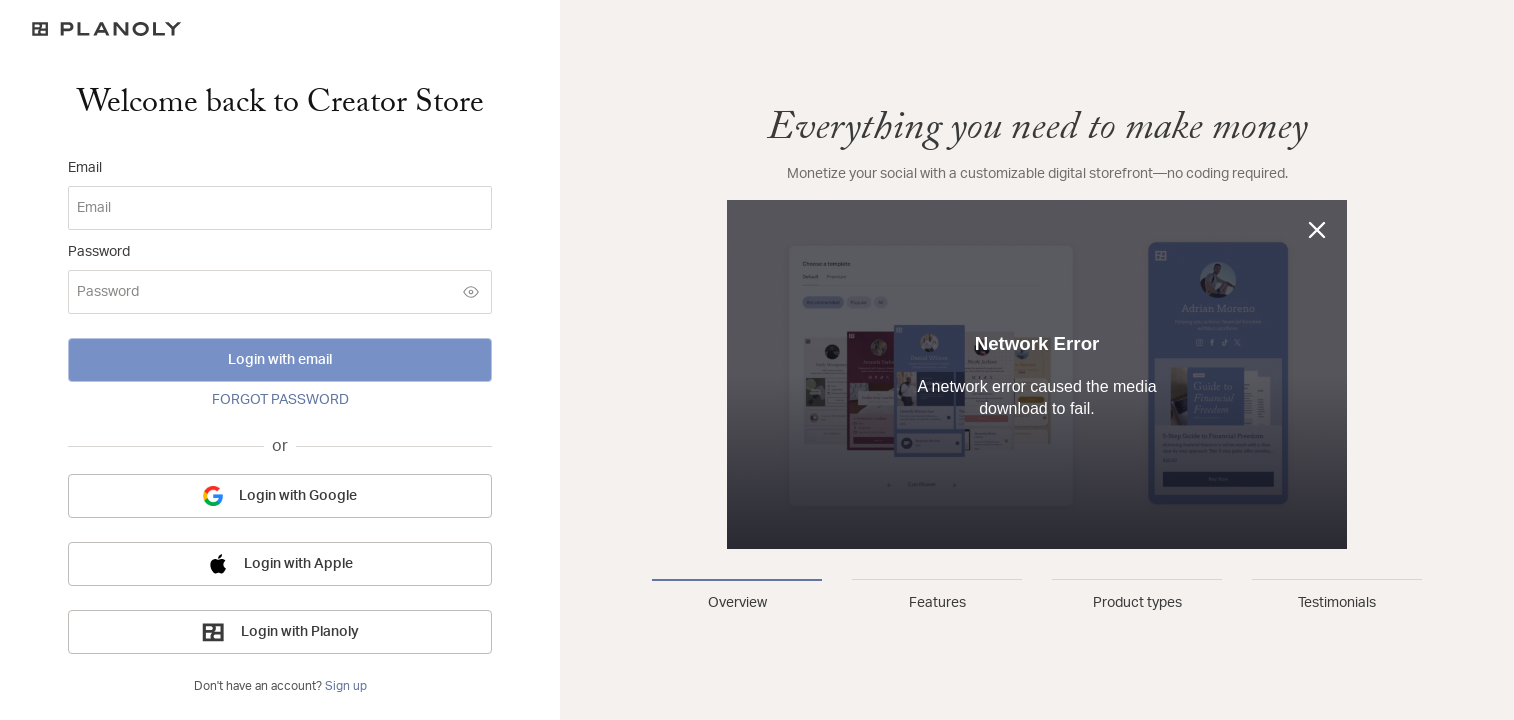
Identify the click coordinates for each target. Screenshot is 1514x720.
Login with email (280, 360)
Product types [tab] (1137, 603)
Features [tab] (937, 603)
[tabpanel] (1037, 328)
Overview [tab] (737, 603)
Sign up (346, 686)
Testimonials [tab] (1337, 603)
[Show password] (471, 292)
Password (99, 252)
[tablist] (1037, 596)
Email (85, 168)
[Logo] (280, 29)
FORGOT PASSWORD (280, 400)
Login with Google (280, 496)
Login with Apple (280, 564)
